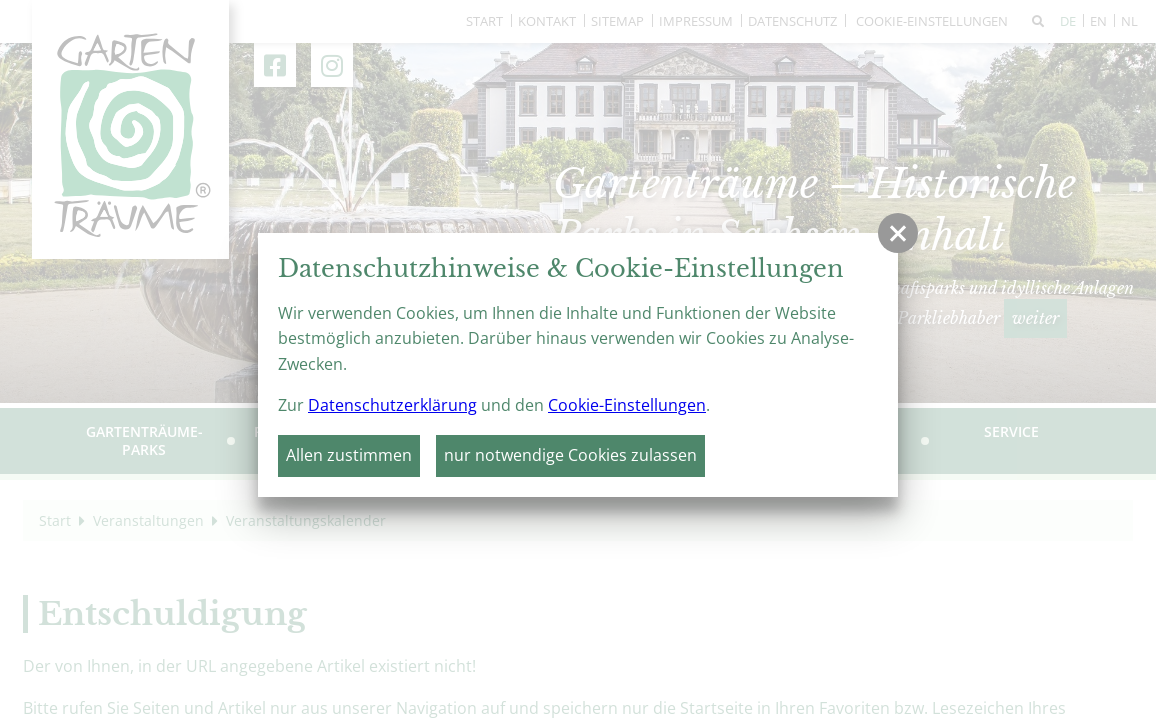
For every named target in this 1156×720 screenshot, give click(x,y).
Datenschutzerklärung (392, 405)
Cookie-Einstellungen (627, 405)
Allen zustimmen (349, 455)
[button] (898, 233)
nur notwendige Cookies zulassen (570, 455)
